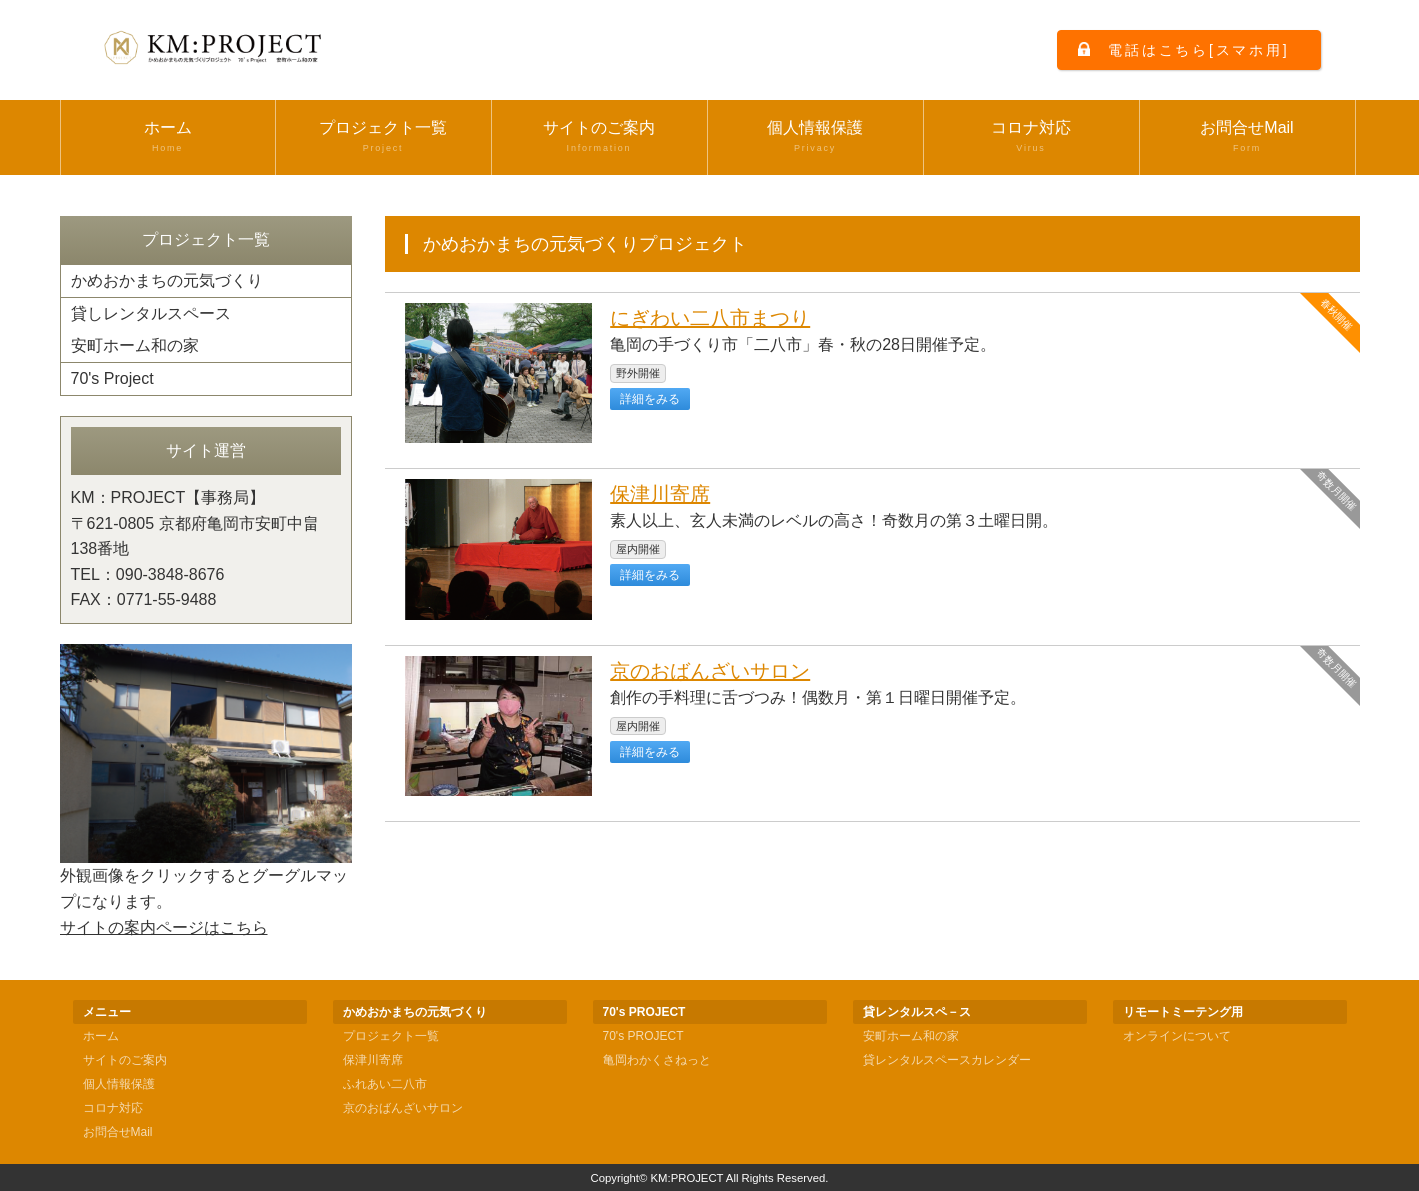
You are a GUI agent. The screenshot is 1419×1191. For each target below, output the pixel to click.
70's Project (112, 378)
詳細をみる (650, 399)
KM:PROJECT (687, 1178)
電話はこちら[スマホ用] (1198, 50)
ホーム (168, 137)
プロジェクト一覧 (383, 137)
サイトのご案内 (599, 137)
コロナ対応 (1031, 137)
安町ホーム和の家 (911, 1036)
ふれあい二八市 (385, 1084)
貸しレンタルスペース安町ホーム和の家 (151, 329)
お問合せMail (1247, 137)
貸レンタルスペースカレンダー (947, 1060)
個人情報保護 (815, 137)
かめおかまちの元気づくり (167, 280)
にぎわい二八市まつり (710, 318)
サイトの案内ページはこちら (164, 927)
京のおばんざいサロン (710, 671)
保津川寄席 (660, 494)
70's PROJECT (643, 1036)
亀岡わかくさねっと (657, 1060)
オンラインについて (1177, 1036)
